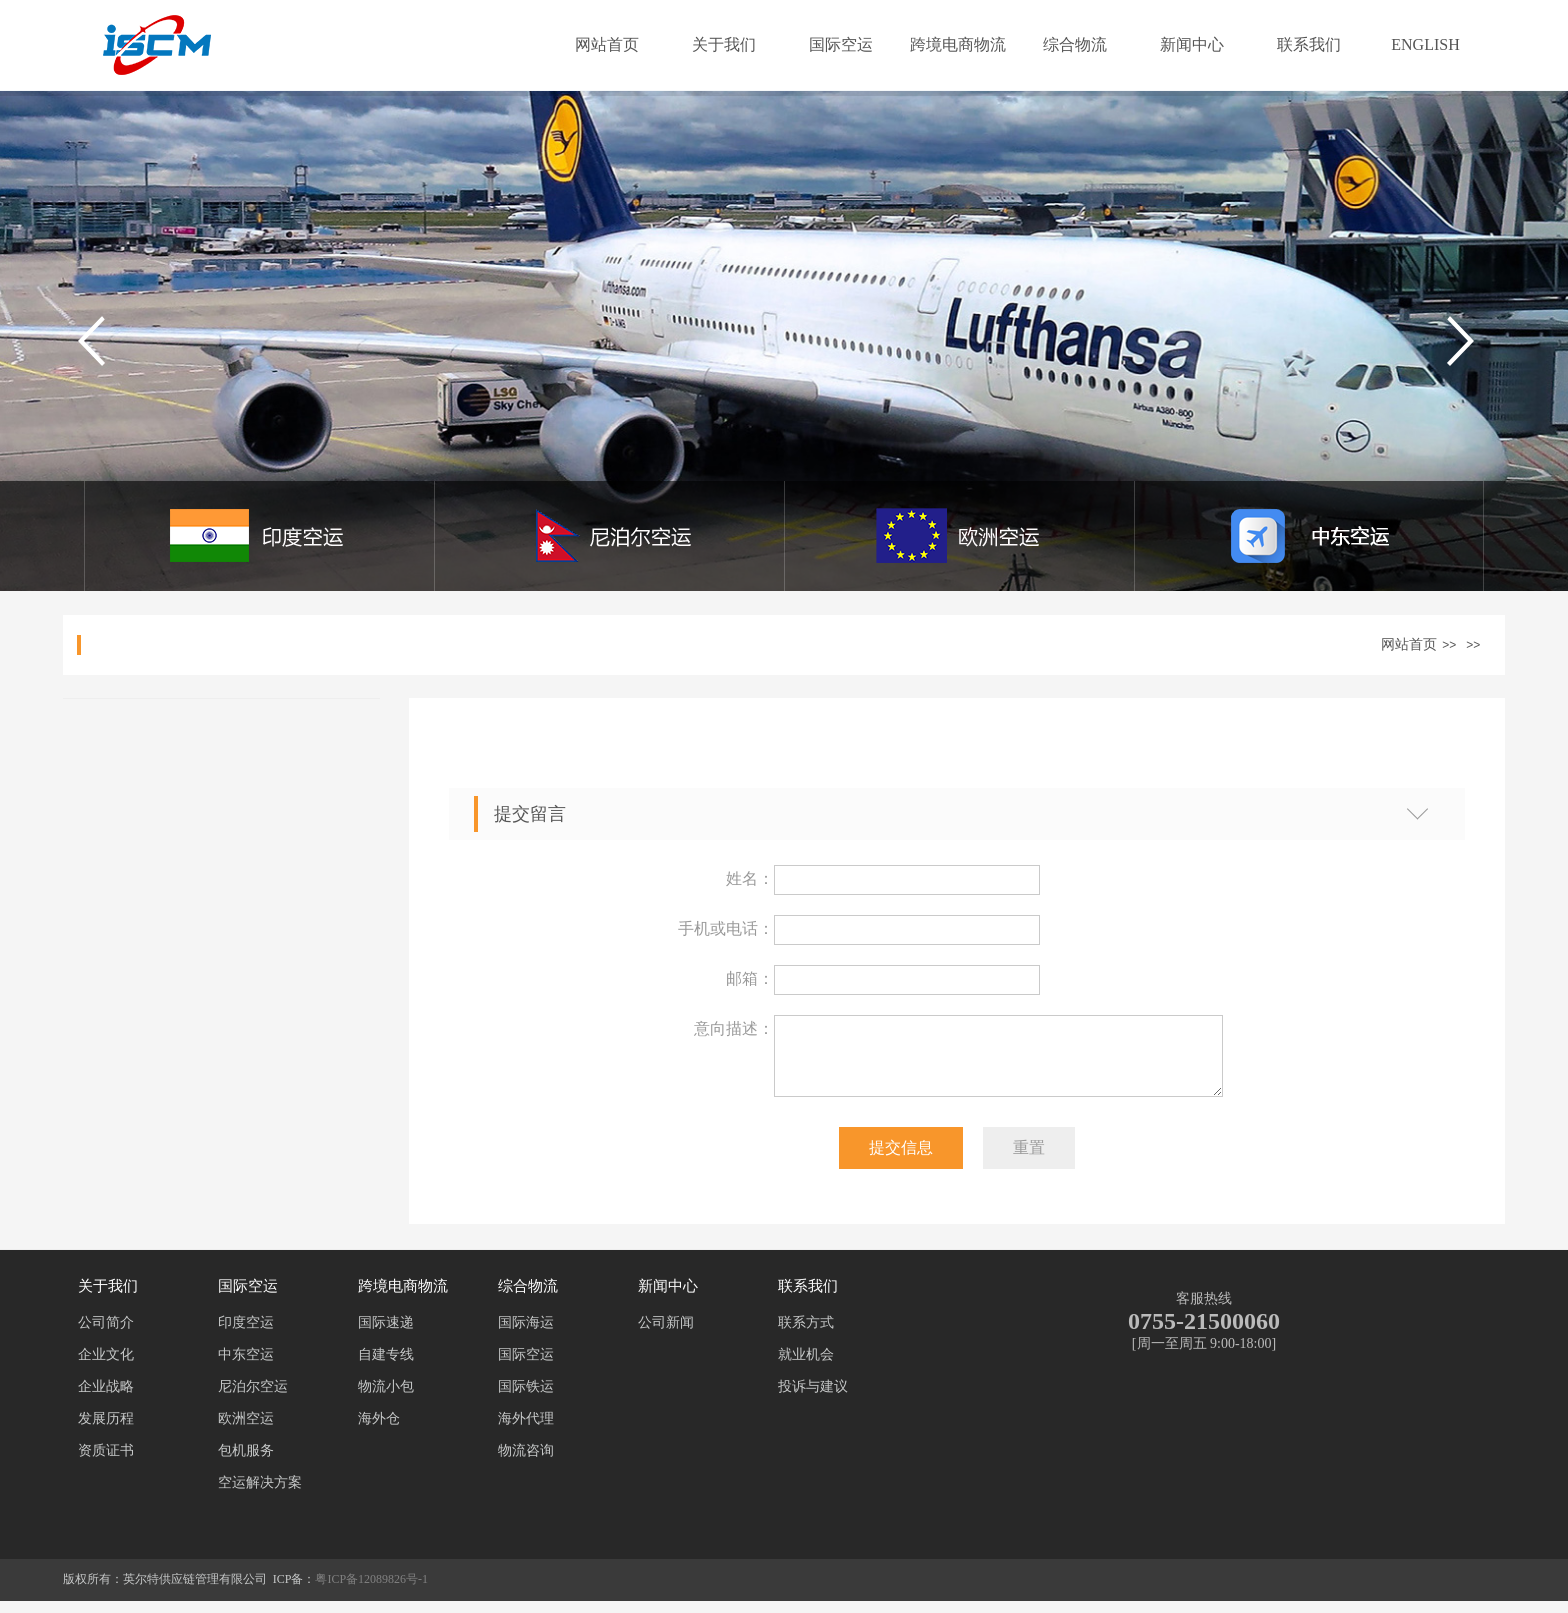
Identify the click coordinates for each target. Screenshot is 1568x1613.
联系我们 (1309, 44)
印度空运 (246, 1334)
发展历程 (106, 1430)
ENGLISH (1425, 44)
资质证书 (106, 1462)
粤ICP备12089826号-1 (371, 1591)
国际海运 (526, 1334)
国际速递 (386, 1334)
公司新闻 (666, 1334)
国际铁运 (526, 1398)
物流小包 (386, 1398)
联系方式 (806, 1334)
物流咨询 (526, 1462)
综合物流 (1075, 44)
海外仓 (379, 1430)
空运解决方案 (260, 1494)
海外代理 (526, 1430)
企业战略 (106, 1398)
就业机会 (806, 1366)
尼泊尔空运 (253, 1398)
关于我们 (724, 44)
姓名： (750, 878)
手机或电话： (726, 928)
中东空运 (246, 1366)
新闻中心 (1192, 44)
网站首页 (607, 44)
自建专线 (386, 1366)
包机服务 (246, 1462)
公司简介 (106, 1334)
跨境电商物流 (958, 44)
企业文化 (106, 1366)
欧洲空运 (246, 1430)
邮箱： (750, 978)
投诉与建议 (813, 1398)
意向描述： (734, 1028)
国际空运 (841, 44)
